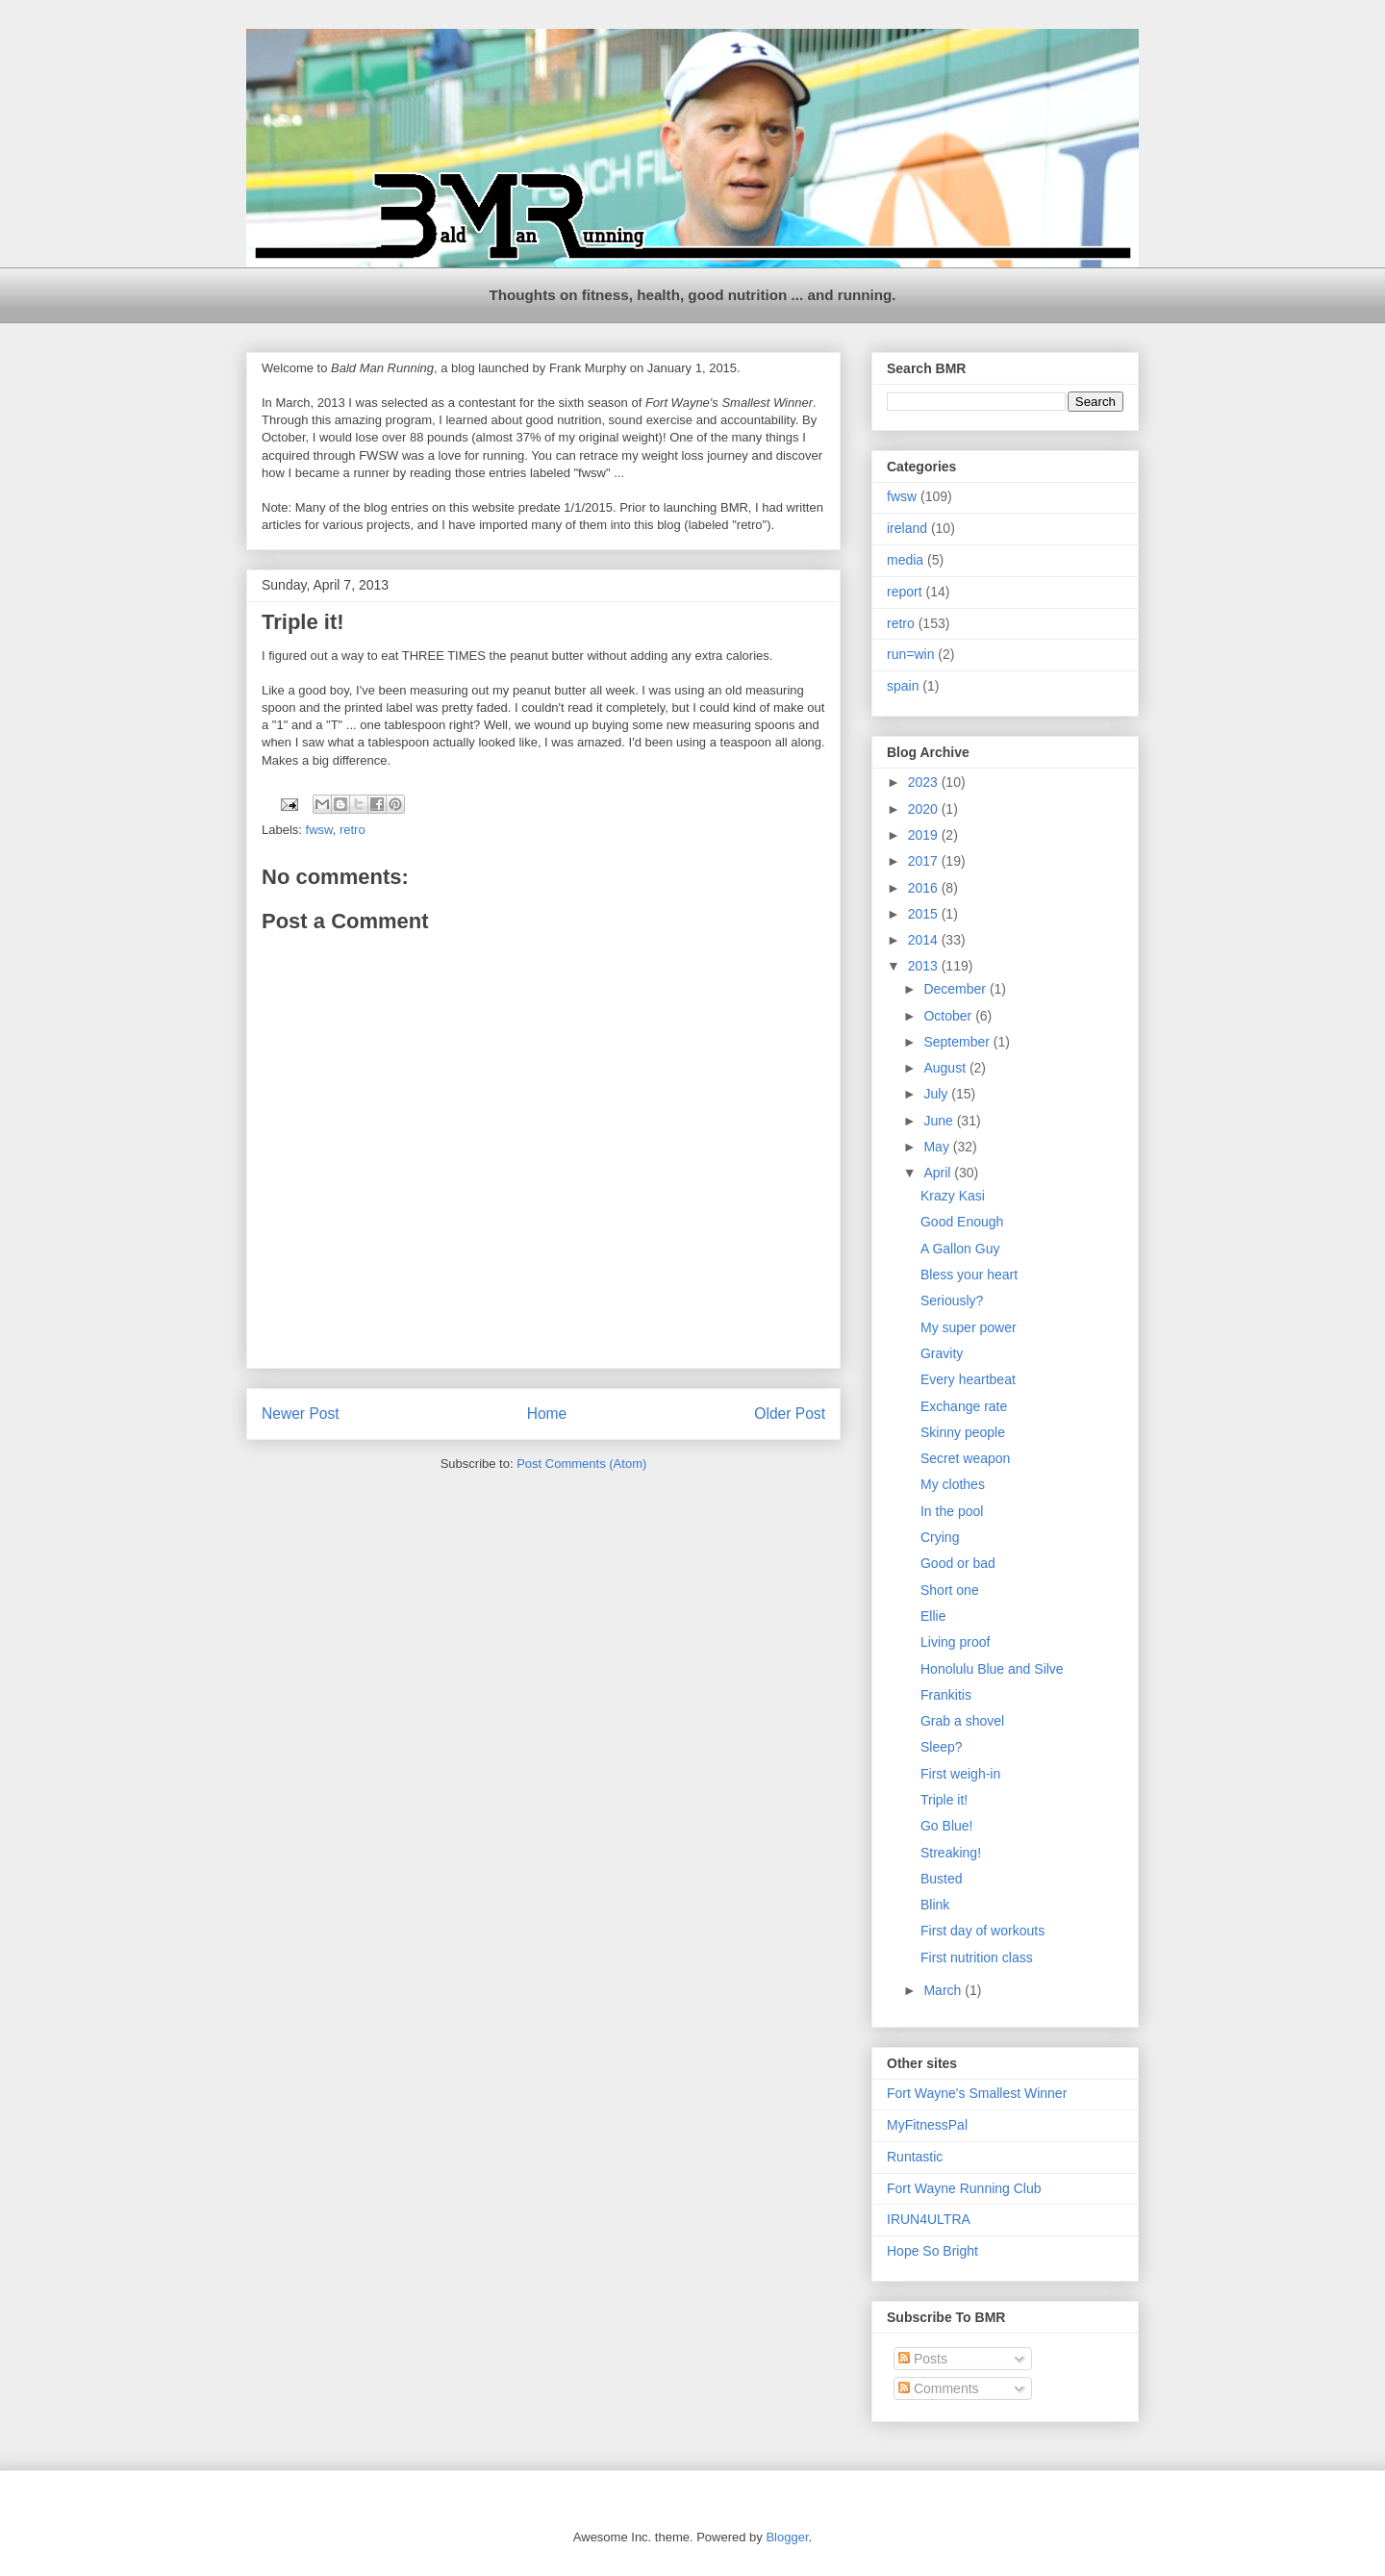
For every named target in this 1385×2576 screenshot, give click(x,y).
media (905, 560)
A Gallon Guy (960, 1248)
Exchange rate (963, 1406)
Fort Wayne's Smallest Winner (977, 2093)
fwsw (319, 829)
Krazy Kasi (952, 1195)
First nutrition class (976, 1957)
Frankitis (945, 1695)
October (949, 1015)
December (956, 989)
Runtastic (915, 2156)
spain (903, 686)
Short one (949, 1590)
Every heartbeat (968, 1379)
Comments (938, 2388)
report (904, 591)
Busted (941, 1878)
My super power (968, 1327)
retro (352, 829)
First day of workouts (982, 1930)
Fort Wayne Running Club (964, 2188)
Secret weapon (965, 1458)
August (946, 1067)
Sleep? (941, 1747)
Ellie (932, 1616)
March (944, 1990)
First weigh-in (960, 1773)
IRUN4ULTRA (928, 2219)
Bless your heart (969, 1274)
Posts (922, 2358)
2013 (925, 965)
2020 (925, 809)
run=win (910, 654)
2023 (925, 782)
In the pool (951, 1511)
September (958, 1041)
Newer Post (301, 1413)
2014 (925, 939)
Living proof (955, 1642)
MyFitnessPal (927, 2125)
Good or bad (957, 1563)
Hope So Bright (932, 2251)
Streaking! (950, 1852)
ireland (907, 528)
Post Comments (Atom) (581, 1463)
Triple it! (944, 1799)
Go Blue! (946, 1825)
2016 (925, 888)
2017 (925, 861)
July (937, 1093)
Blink (934, 1904)
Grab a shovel (962, 1721)
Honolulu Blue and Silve (992, 1669)
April (938, 1172)
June (939, 1120)
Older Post (789, 1413)
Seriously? (951, 1300)
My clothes (952, 1484)
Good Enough (961, 1221)
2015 (925, 914)
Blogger (787, 2537)
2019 (925, 835)
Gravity (941, 1353)
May (937, 1146)
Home (547, 1413)
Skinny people (962, 1432)
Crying (939, 1537)
